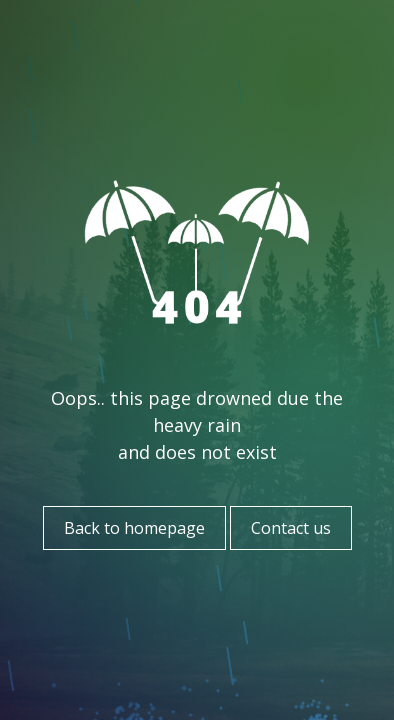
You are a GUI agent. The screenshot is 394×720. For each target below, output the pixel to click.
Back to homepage (134, 528)
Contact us (291, 528)
